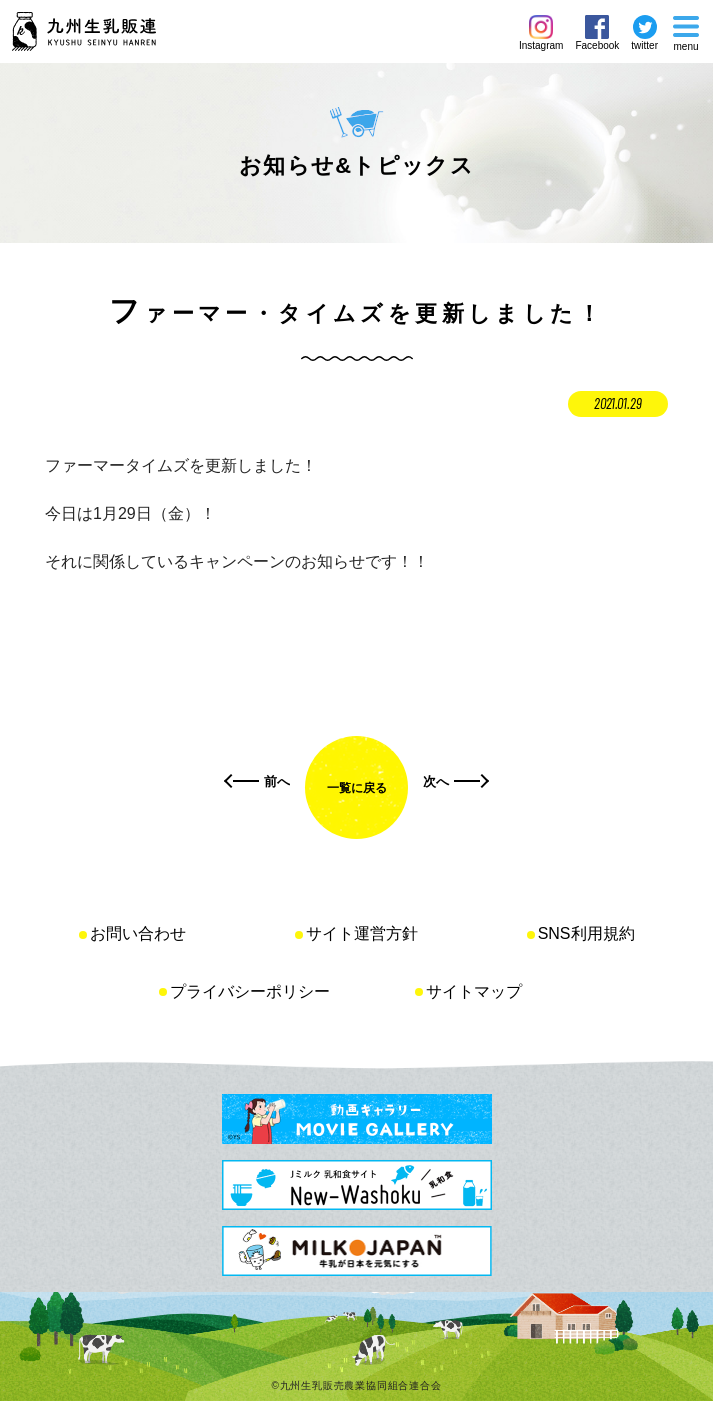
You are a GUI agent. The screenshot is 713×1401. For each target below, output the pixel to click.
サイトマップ (474, 991)
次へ (436, 781)
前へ (277, 781)
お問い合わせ (138, 933)
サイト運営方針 (362, 933)
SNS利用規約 (586, 933)
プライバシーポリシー (250, 991)
